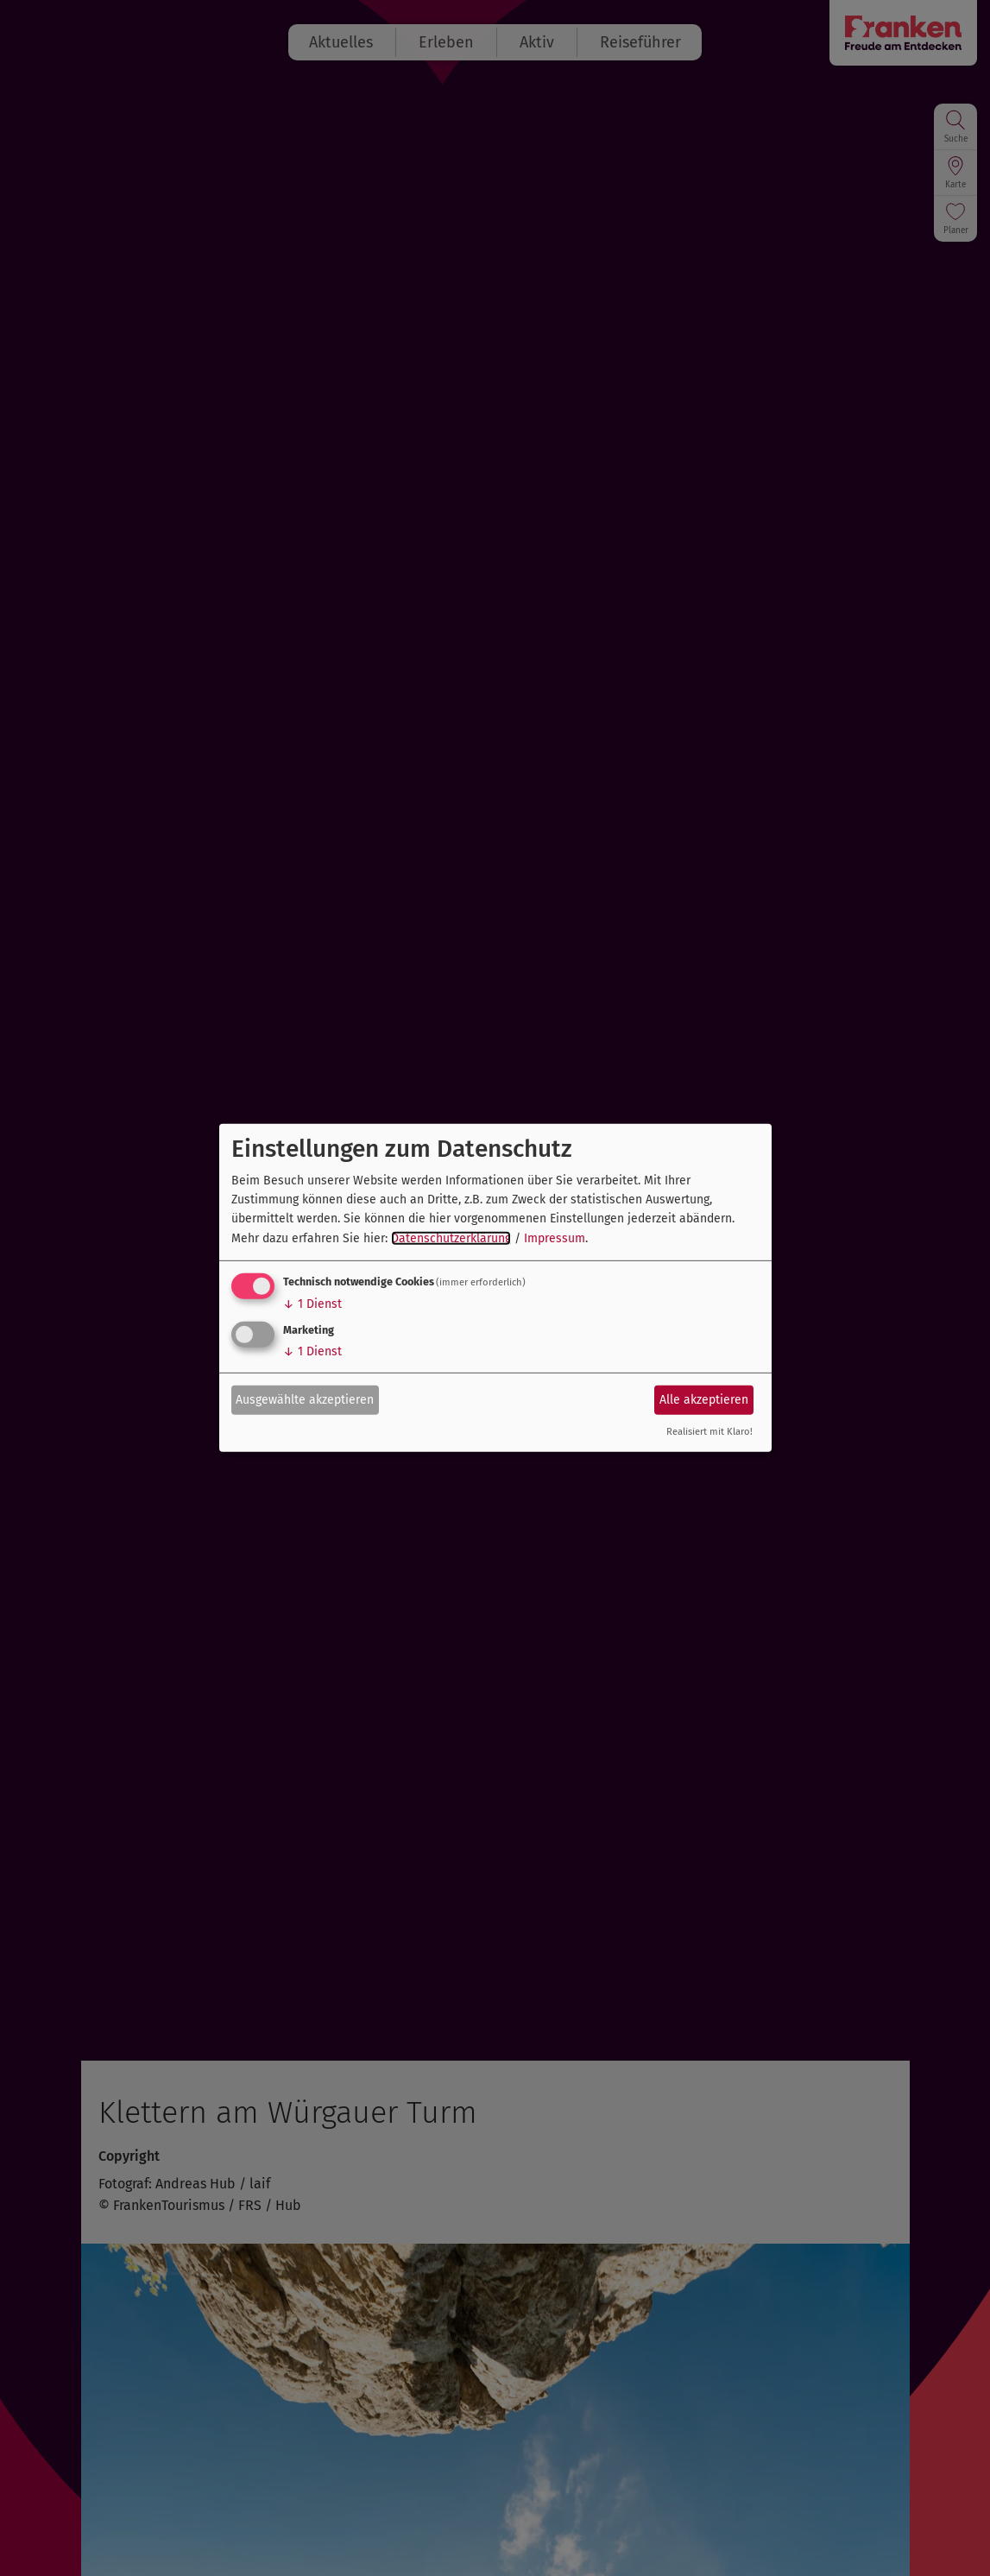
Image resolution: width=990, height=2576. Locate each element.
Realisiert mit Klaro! (709, 1431)
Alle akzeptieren (703, 1399)
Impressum (554, 1238)
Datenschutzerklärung (451, 1238)
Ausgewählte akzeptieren (305, 1399)
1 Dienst (312, 1304)
